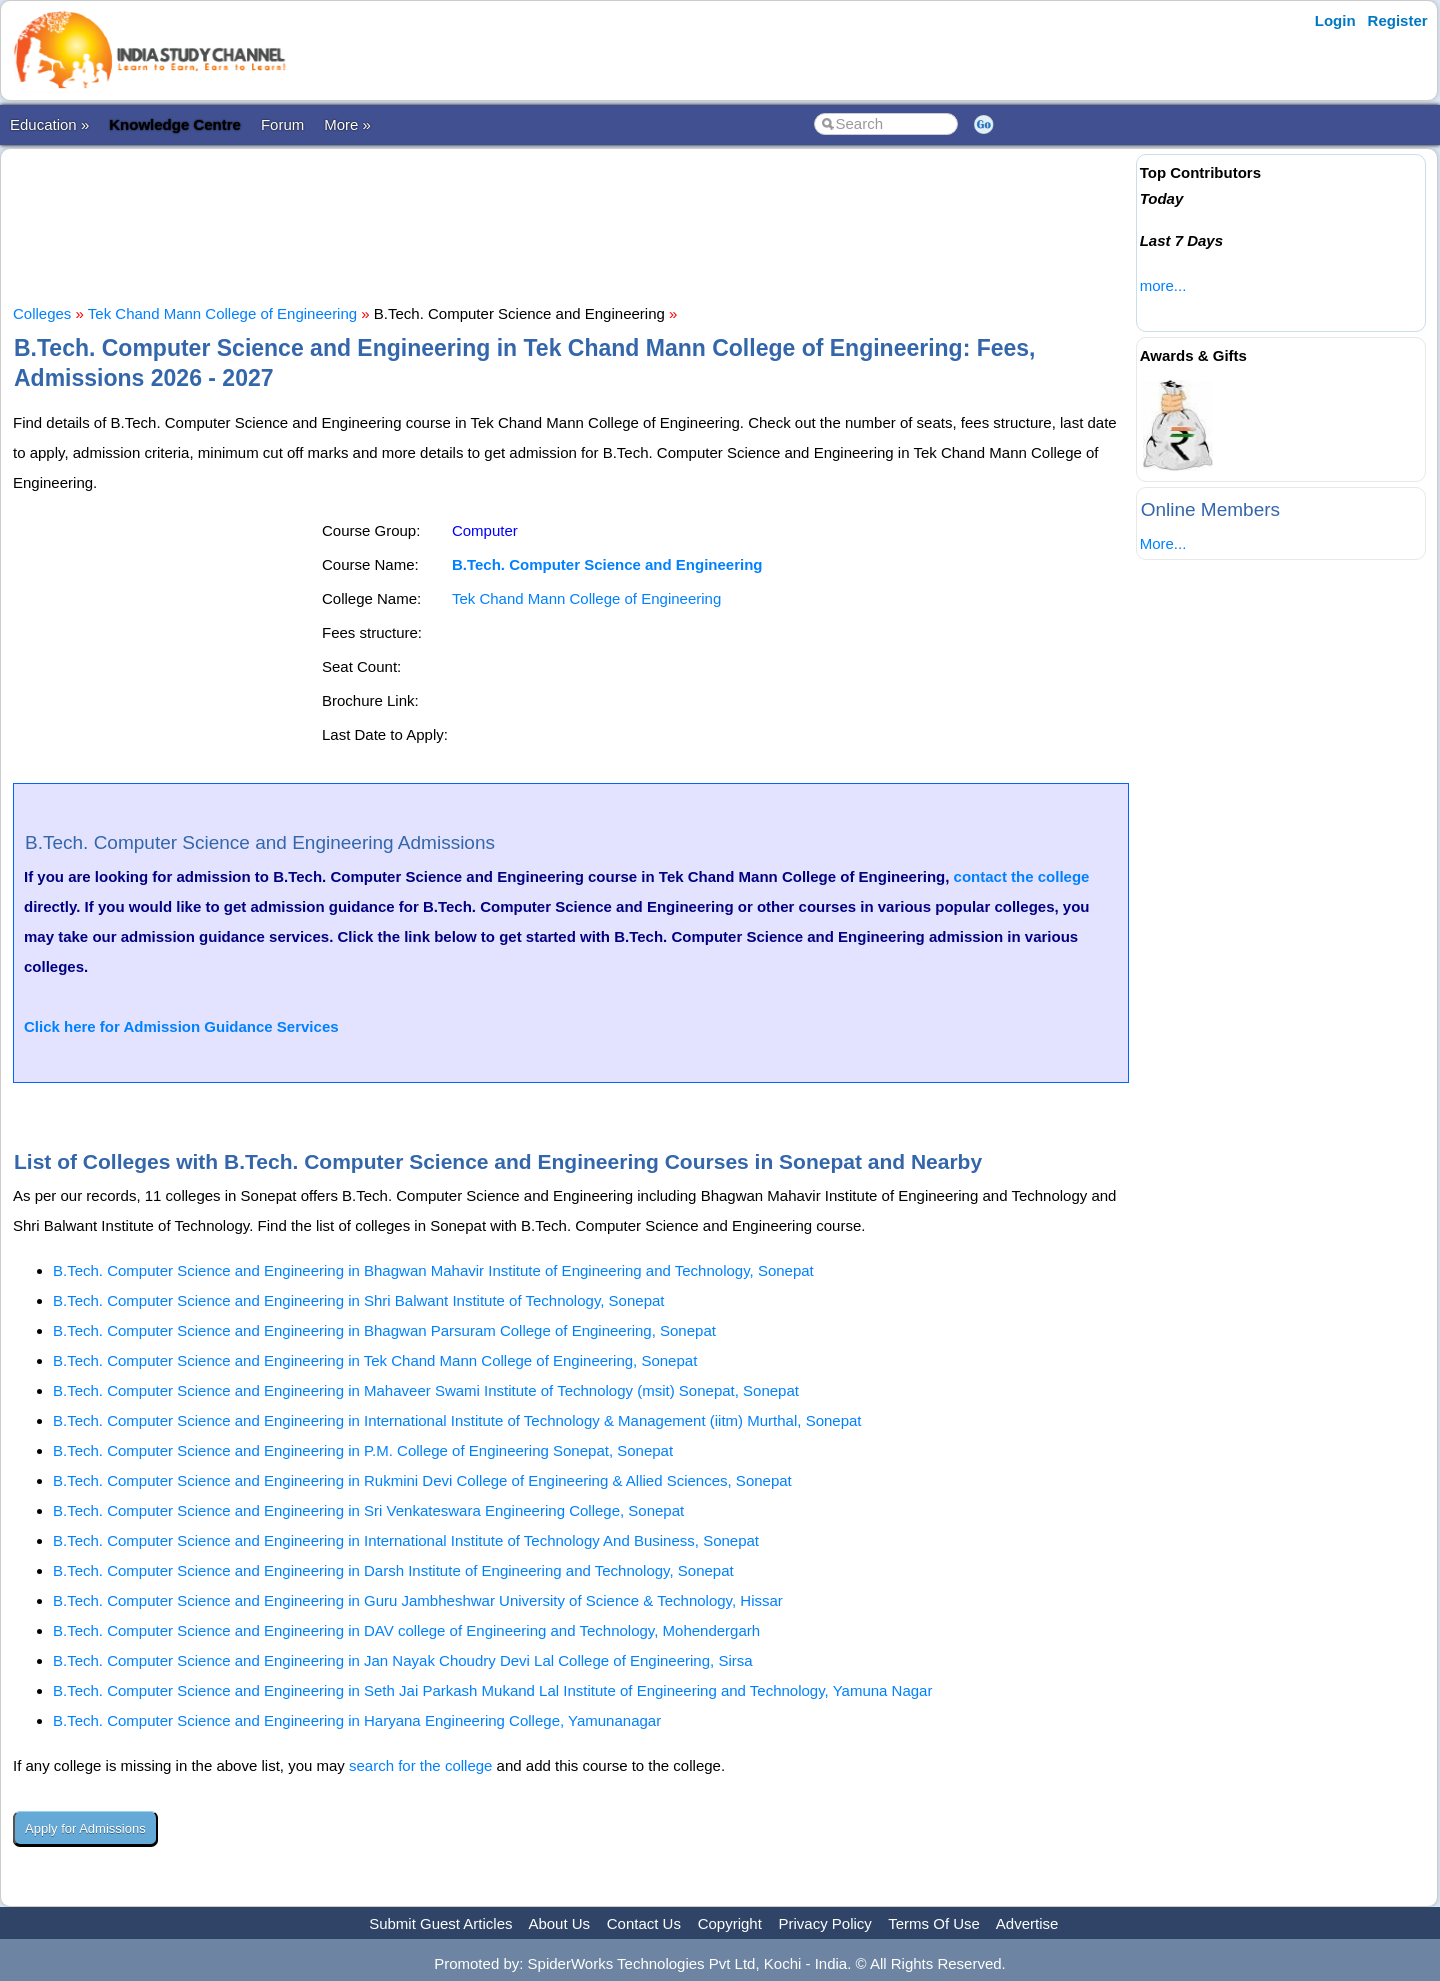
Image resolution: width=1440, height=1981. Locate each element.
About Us (559, 1923)
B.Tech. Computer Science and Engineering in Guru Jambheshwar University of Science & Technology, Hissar (418, 1600)
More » (347, 124)
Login (1335, 20)
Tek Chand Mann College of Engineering (222, 313)
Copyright (730, 1923)
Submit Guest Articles (440, 1923)
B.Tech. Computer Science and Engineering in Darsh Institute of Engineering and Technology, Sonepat (393, 1570)
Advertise (1027, 1923)
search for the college (420, 1765)
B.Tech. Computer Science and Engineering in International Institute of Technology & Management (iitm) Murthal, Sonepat (457, 1420)
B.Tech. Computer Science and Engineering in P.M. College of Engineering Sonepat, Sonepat (363, 1450)
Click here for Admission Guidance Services (181, 1026)
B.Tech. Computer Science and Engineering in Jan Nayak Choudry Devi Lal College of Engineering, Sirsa (403, 1660)
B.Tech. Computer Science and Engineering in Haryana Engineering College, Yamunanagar (357, 1720)
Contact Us (644, 1923)
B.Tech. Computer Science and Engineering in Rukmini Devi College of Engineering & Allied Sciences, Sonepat (422, 1480)
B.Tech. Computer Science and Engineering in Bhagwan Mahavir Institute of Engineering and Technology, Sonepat (433, 1270)
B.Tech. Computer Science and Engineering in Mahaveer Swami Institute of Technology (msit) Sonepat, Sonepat (426, 1390)
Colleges (42, 313)
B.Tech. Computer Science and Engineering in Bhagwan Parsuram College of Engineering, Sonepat (384, 1330)
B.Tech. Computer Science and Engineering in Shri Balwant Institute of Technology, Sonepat (358, 1300)
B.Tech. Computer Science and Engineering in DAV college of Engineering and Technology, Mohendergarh (406, 1630)
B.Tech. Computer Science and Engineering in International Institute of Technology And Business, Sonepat (406, 1540)
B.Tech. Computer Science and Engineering (607, 564)
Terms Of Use (934, 1923)
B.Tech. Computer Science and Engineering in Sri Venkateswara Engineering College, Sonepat (368, 1510)
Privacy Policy (825, 1923)
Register (1398, 20)
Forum (282, 124)
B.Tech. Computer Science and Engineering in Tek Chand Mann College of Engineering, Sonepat (375, 1360)
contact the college (1022, 876)
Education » (49, 124)
